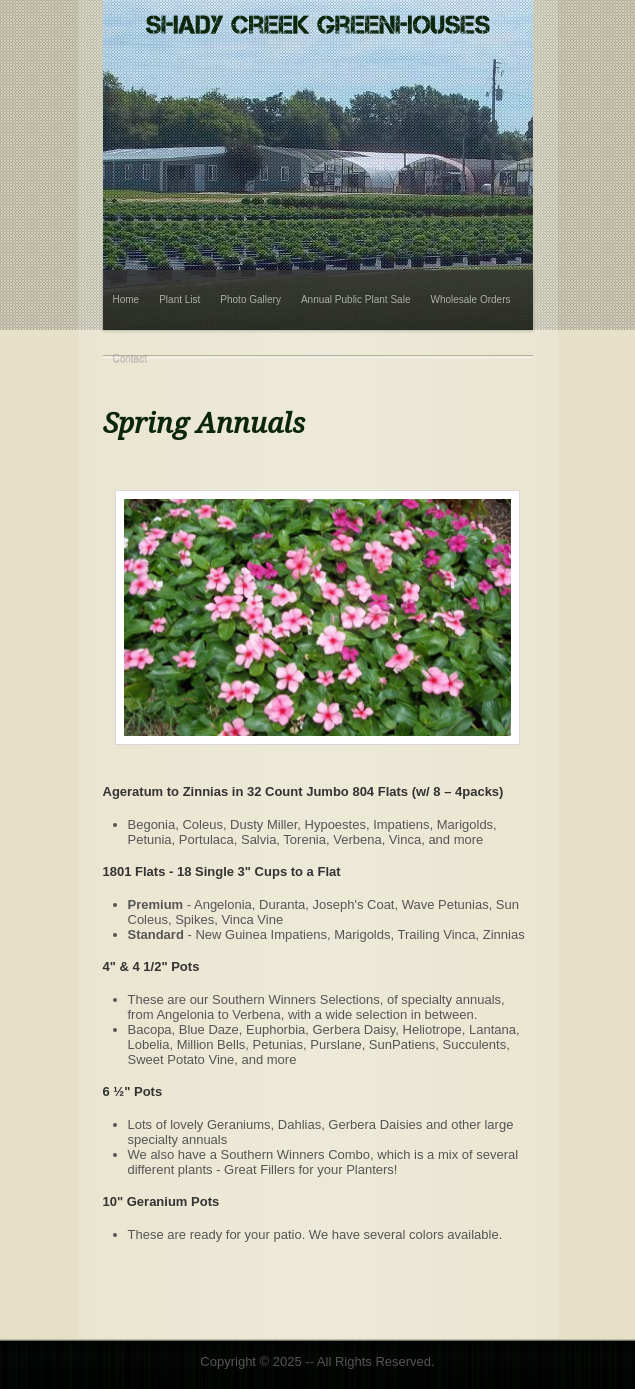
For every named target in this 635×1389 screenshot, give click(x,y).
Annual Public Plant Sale (356, 299)
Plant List (179, 299)
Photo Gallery (250, 299)
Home (126, 299)
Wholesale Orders (470, 299)
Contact (130, 359)
